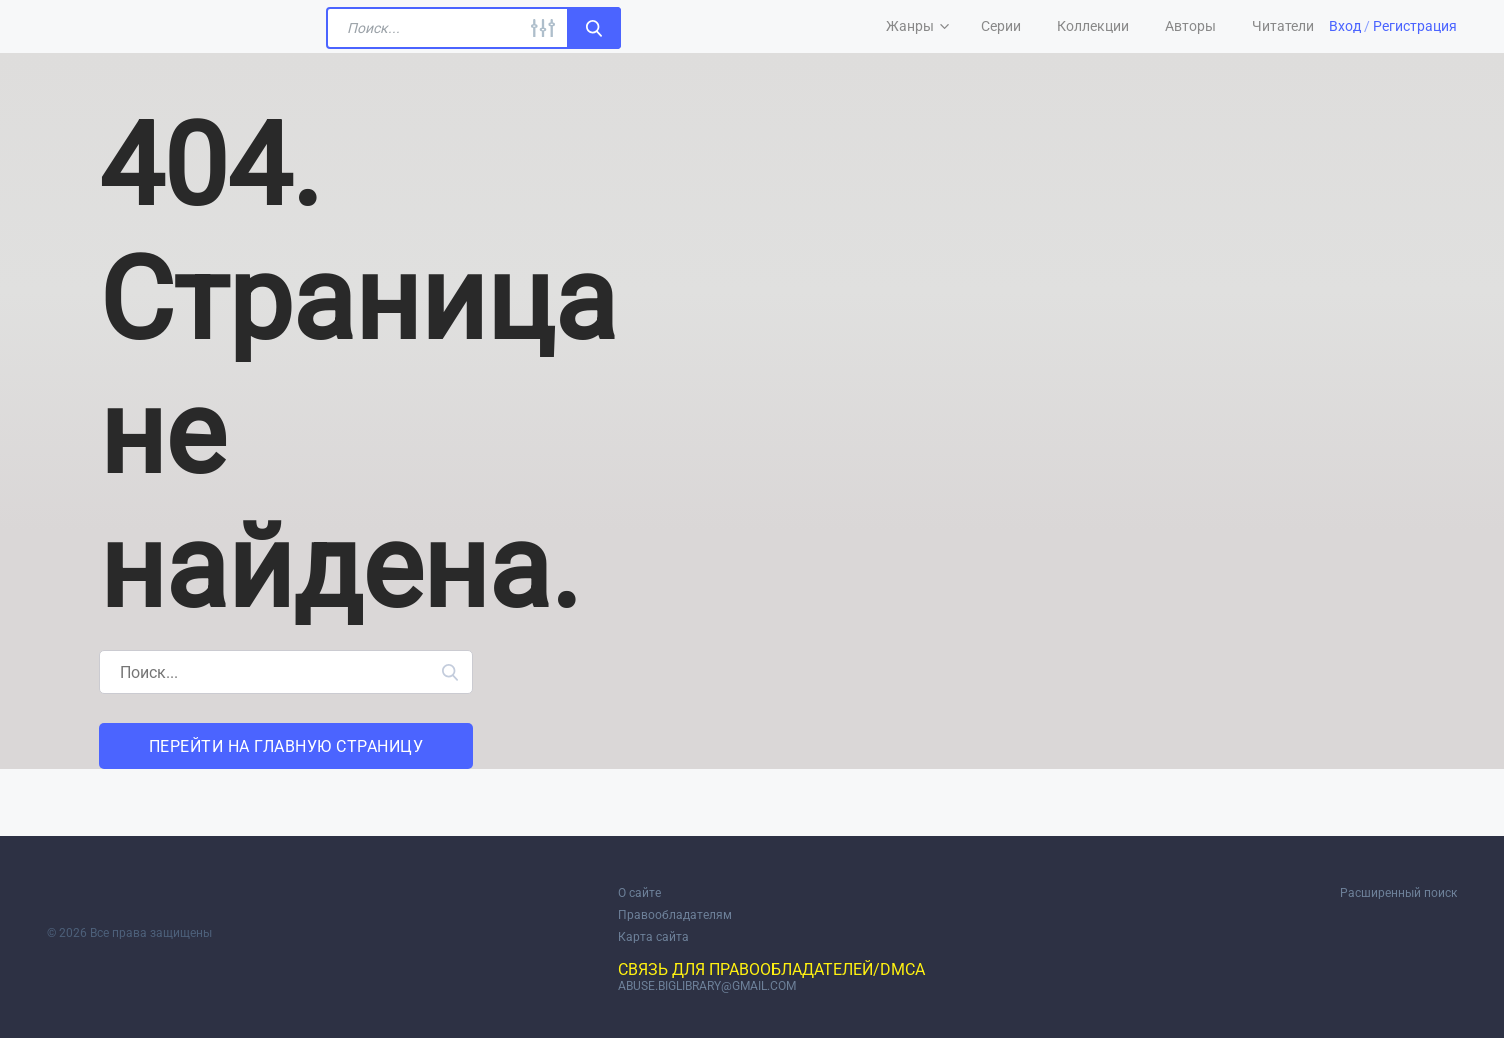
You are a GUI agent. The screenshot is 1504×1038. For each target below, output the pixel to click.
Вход (1345, 26)
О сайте (639, 893)
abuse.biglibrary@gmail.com (707, 986)
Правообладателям (675, 915)
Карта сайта (653, 937)
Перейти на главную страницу (286, 746)
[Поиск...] (473, 28)
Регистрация (1415, 26)
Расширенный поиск (1398, 893)
